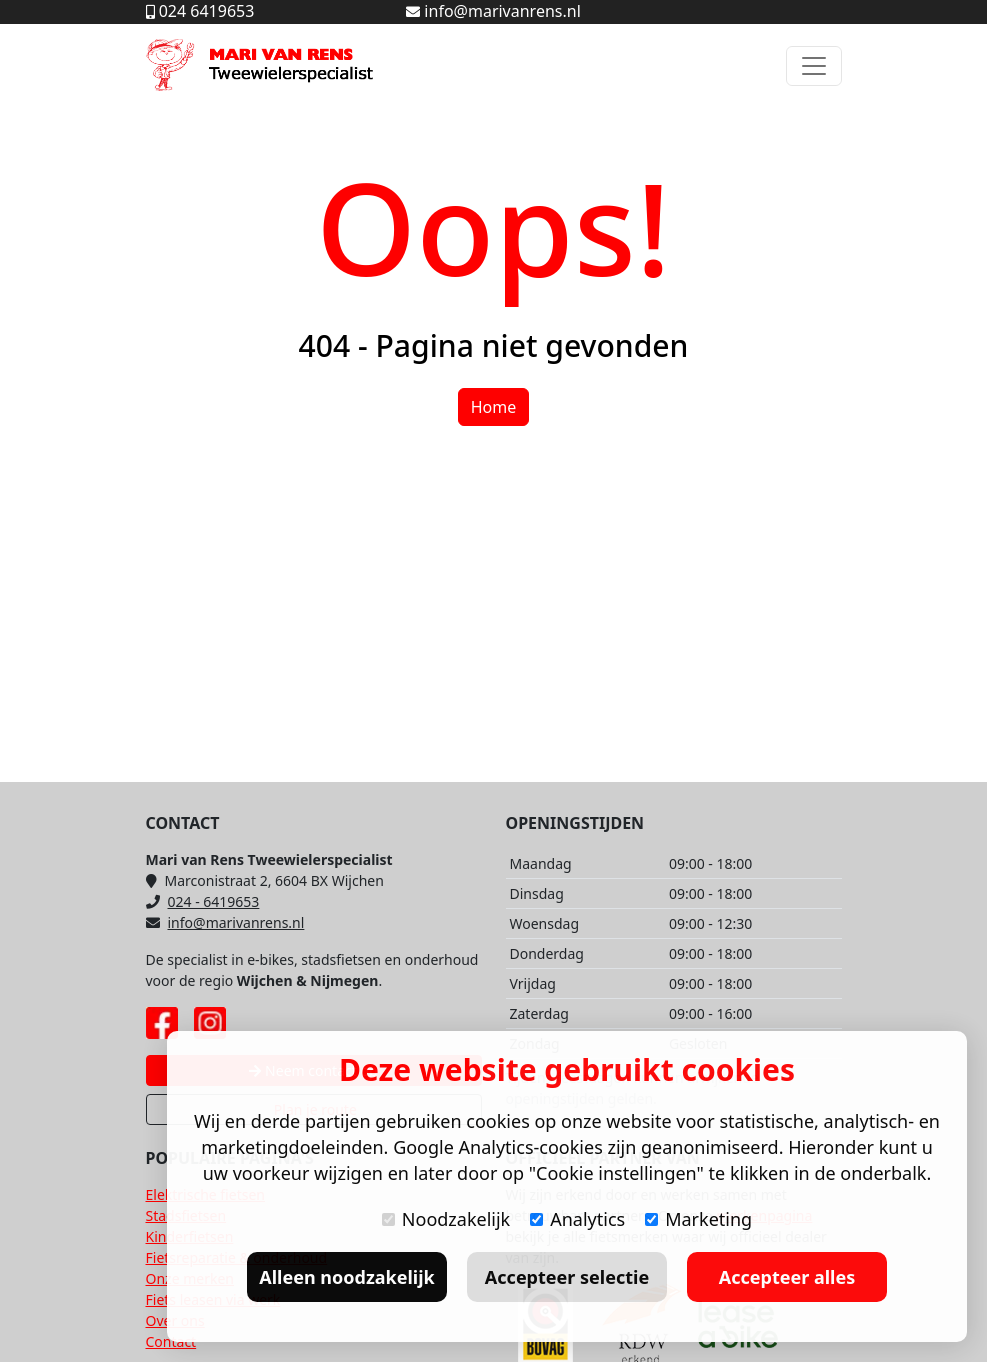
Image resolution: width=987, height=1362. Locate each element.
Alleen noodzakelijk (346, 1277)
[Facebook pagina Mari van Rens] (162, 1023)
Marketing (698, 1219)
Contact (171, 1341)
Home (494, 407)
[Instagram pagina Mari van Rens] (210, 1023)
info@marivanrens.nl (225, 922)
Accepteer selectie (567, 1277)
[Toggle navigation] (814, 66)
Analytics (577, 1219)
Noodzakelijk (446, 1219)
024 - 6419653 (203, 901)
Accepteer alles (787, 1277)
